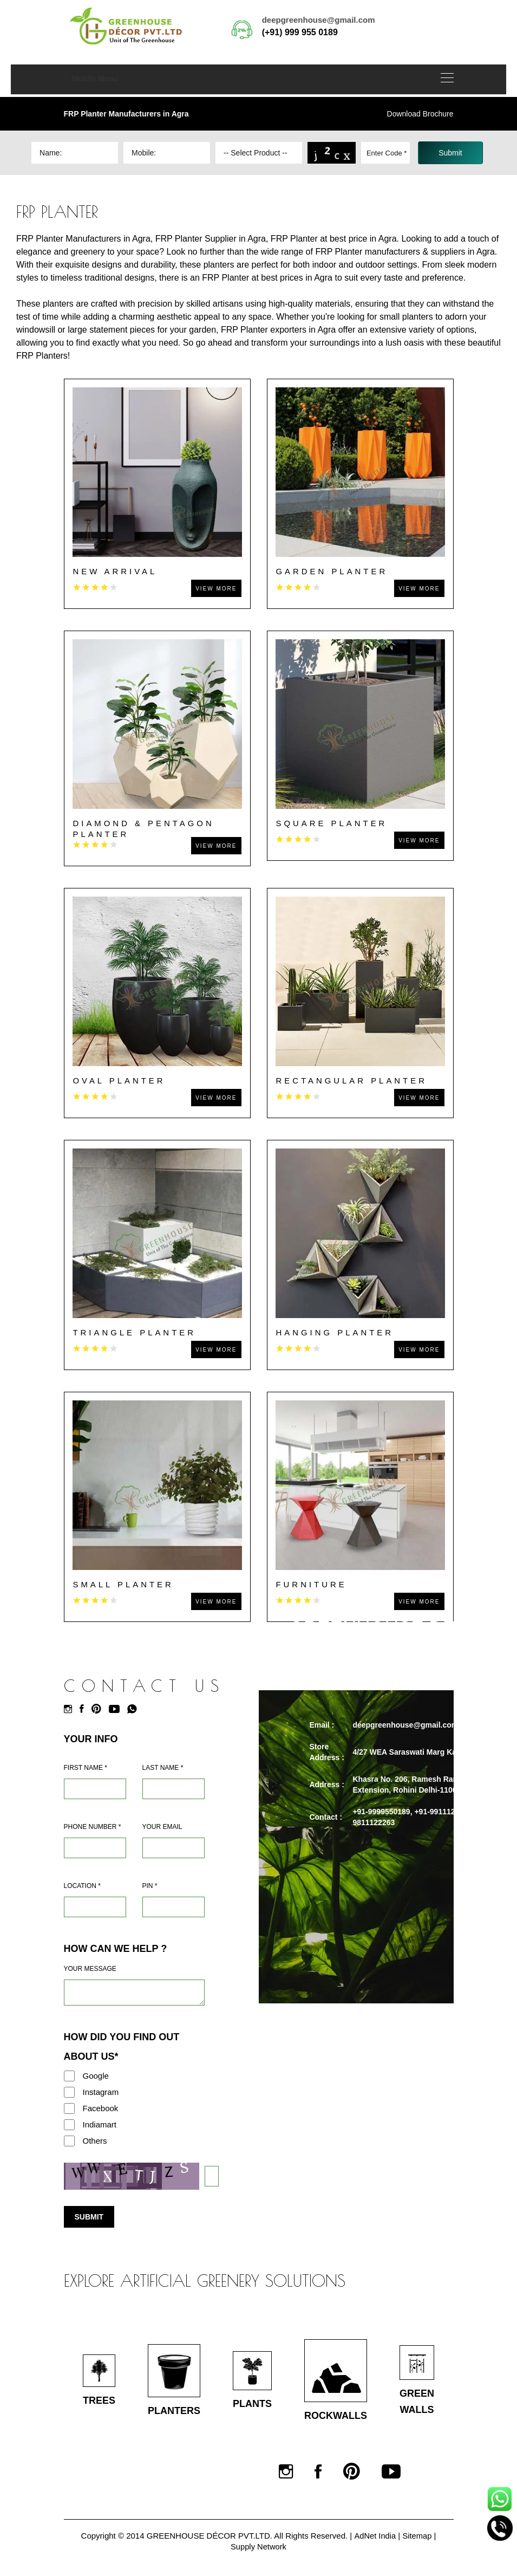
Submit (89, 2216)
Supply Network (258, 2546)
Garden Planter (332, 571)
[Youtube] (117, 1709)
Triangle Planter (135, 1332)
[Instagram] (70, 1709)
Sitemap (418, 2535)
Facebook (101, 2108)
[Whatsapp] (134, 1709)
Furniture (312, 1584)
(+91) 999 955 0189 (300, 32)
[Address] (95, 1907)
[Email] (173, 1848)
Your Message (90, 1968)
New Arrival (115, 571)
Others (95, 2140)
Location (82, 1886)
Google (96, 2075)
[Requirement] (134, 1993)
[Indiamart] (69, 2124)
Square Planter (332, 823)
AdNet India (375, 2535)
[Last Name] (173, 1789)
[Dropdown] (258, 153)
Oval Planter (119, 1080)
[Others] (69, 2141)
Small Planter (123, 1584)
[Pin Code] (173, 1907)
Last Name (163, 1768)
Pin (150, 1886)
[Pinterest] (99, 1709)
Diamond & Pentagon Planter (144, 829)
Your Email (162, 1827)
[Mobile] (95, 1848)
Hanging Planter (335, 1332)
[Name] (95, 1789)
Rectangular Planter (352, 1080)
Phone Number (92, 1827)
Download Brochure (420, 113)
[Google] (69, 2076)
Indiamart (100, 2124)
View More (216, 589)
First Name (85, 1768)
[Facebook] (84, 1709)
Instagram (101, 2092)
